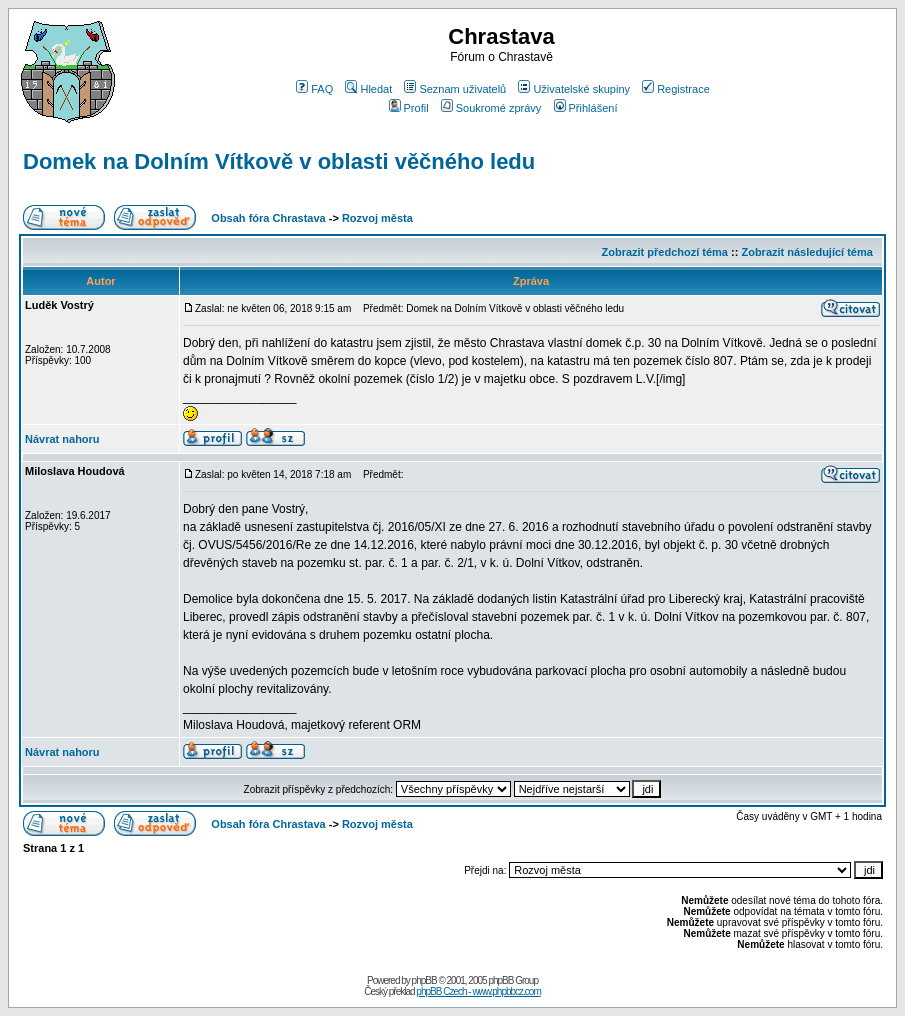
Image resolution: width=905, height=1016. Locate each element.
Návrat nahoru (62, 439)
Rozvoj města (377, 218)
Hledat (368, 89)
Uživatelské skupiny (574, 89)
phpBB (424, 980)
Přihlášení (586, 108)
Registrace (676, 89)
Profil (409, 108)
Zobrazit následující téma (806, 252)
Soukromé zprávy (491, 108)
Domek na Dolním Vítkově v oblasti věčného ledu (279, 161)
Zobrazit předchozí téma (664, 252)
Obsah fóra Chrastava (268, 218)
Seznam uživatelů (455, 89)
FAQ (314, 89)
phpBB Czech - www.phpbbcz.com (478, 991)
